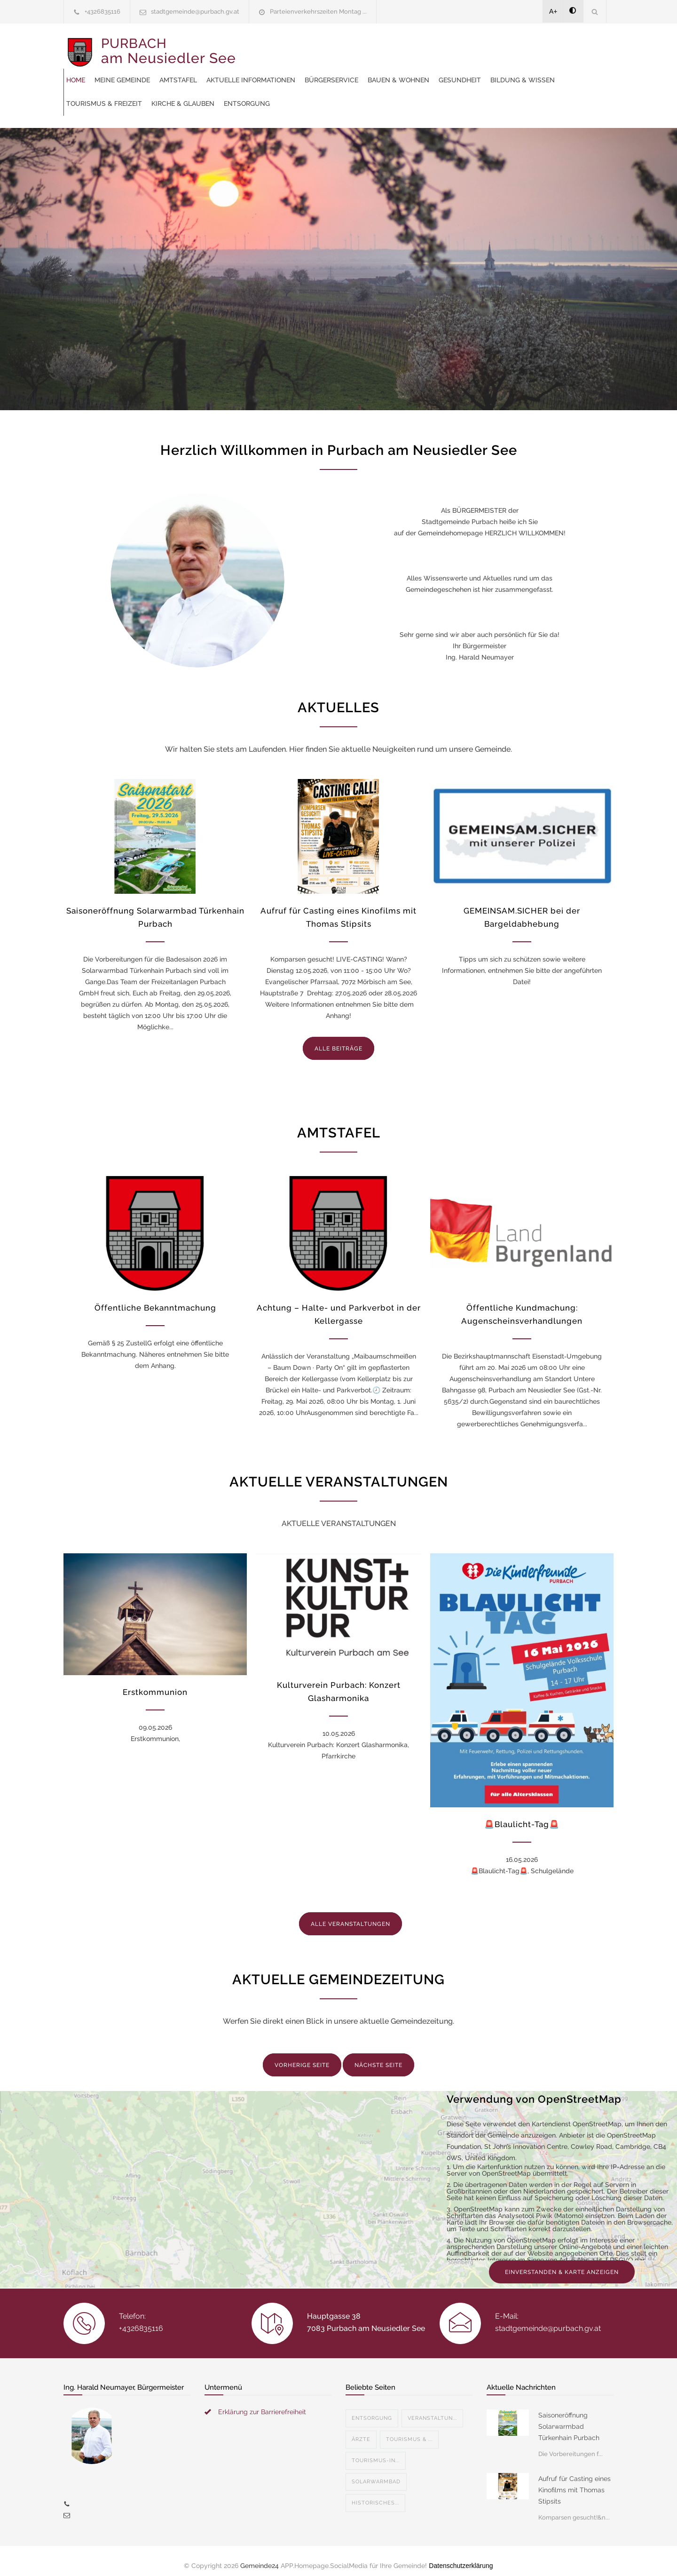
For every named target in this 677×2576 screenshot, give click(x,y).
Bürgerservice (508, 47)
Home (252, 47)
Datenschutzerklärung (461, 2556)
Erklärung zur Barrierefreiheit (262, 2402)
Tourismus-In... (376, 2451)
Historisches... (375, 2493)
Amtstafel (354, 47)
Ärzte (361, 2430)
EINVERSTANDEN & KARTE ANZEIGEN (562, 2262)
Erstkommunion (155, 1682)
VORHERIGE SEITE (302, 2055)
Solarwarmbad (376, 2472)
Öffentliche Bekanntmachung (155, 1298)
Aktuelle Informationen (427, 47)
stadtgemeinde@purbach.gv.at (195, 11)
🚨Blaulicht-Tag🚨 (521, 1815)
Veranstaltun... (432, 2409)
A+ (553, 11)
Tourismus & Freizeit (477, 70)
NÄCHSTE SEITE (378, 2055)
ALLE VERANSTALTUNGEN (350, 1914)
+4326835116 (102, 11)
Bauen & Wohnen (273, 70)
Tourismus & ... (409, 2430)
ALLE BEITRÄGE (338, 1039)
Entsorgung (266, 94)
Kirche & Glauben (555, 70)
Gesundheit (335, 70)
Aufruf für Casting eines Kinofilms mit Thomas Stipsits (574, 2480)
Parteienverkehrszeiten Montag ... (318, 11)
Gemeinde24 (259, 2556)
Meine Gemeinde (298, 47)
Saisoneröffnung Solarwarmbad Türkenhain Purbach (568, 2417)
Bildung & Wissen (397, 70)
